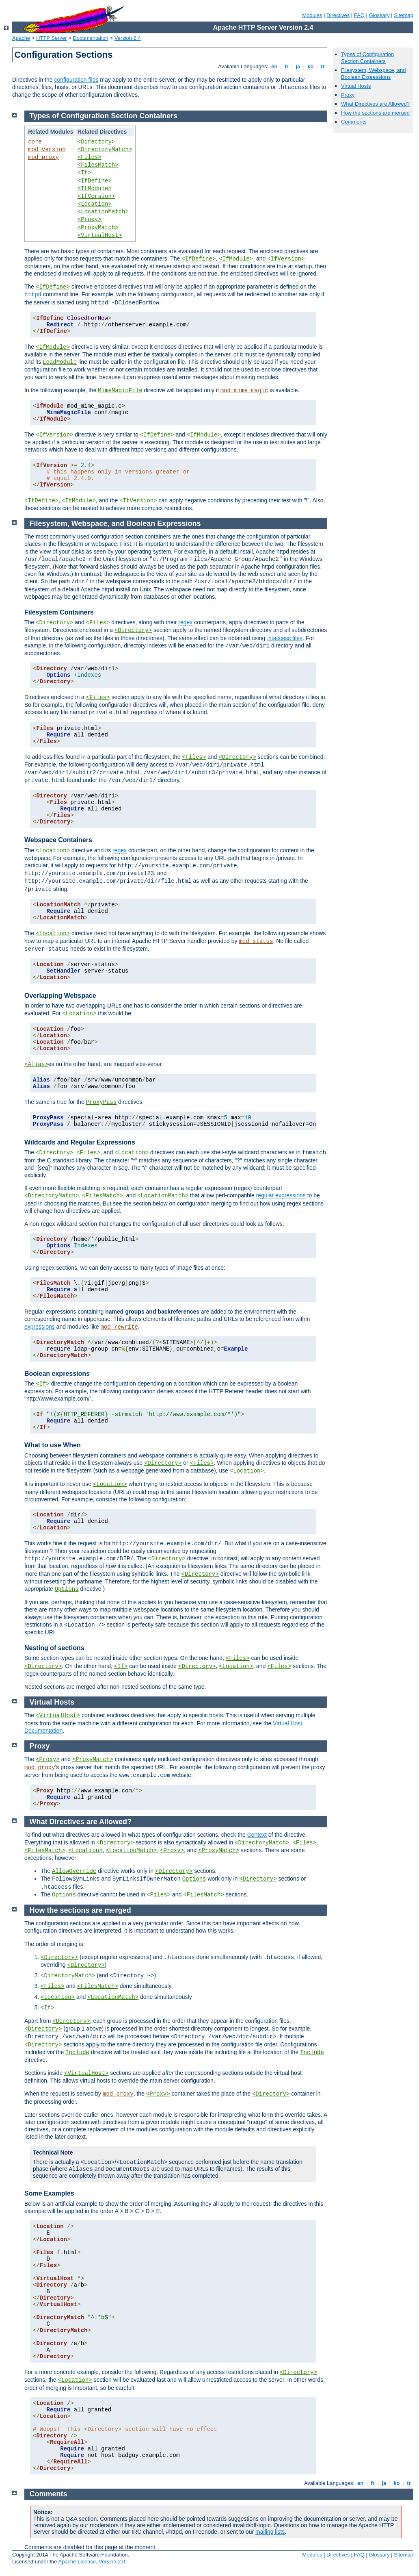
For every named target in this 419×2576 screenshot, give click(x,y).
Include (77, 2052)
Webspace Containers (58, 839)
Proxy (347, 95)
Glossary (379, 15)
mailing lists (270, 2531)
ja (298, 66)
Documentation (90, 38)
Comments (354, 122)
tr (323, 66)
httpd (32, 294)
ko (310, 66)
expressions (39, 1326)
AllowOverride (74, 1871)
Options (67, 1589)
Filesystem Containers (59, 612)
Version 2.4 (127, 38)
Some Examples (49, 2193)
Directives (338, 15)
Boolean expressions (57, 1373)
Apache (21, 38)
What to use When (52, 1445)
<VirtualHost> (100, 235)
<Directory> (96, 142)
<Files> (90, 157)
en (274, 66)
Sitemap (403, 15)
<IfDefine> (95, 181)
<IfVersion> (96, 196)
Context (257, 1834)
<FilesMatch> (98, 165)
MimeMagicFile (120, 390)
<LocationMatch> (103, 212)
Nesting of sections (54, 1647)
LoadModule (60, 362)
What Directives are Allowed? (375, 104)
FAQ (359, 15)
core (35, 142)
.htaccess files (284, 638)
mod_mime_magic (244, 390)
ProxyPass (101, 1102)
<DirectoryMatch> (105, 149)
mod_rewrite (119, 1327)
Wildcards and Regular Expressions (79, 1142)
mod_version (46, 149)
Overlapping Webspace (60, 995)
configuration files (76, 79)
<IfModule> (95, 188)
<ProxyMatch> (98, 227)
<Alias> (36, 1064)
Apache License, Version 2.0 (91, 2562)
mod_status (256, 941)
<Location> (95, 204)
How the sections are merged (375, 113)
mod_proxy (43, 157)
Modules (312, 15)
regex (185, 622)
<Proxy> (90, 219)
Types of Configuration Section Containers (367, 57)
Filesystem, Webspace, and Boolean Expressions (373, 73)
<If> (84, 172)
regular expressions (281, 1195)
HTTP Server (51, 38)
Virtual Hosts (356, 86)
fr (286, 66)
